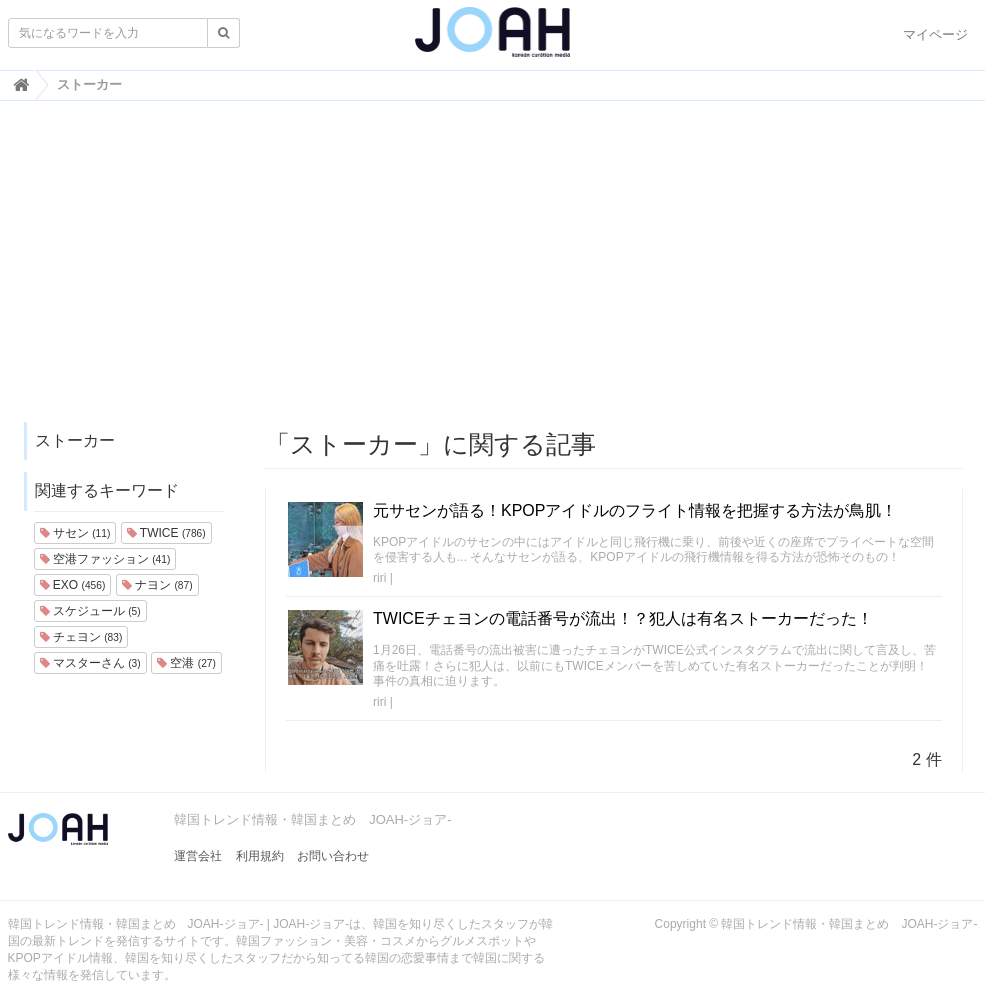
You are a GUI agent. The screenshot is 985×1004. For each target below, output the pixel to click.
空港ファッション (105, 559)
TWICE (166, 533)
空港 (186, 663)
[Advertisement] (493, 271)
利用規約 (260, 856)
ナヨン (157, 585)
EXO (73, 585)
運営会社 (198, 856)
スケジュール (90, 611)
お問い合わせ (333, 856)
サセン (75, 533)
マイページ (935, 34)
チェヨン (81, 637)
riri (379, 578)
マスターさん (90, 663)
